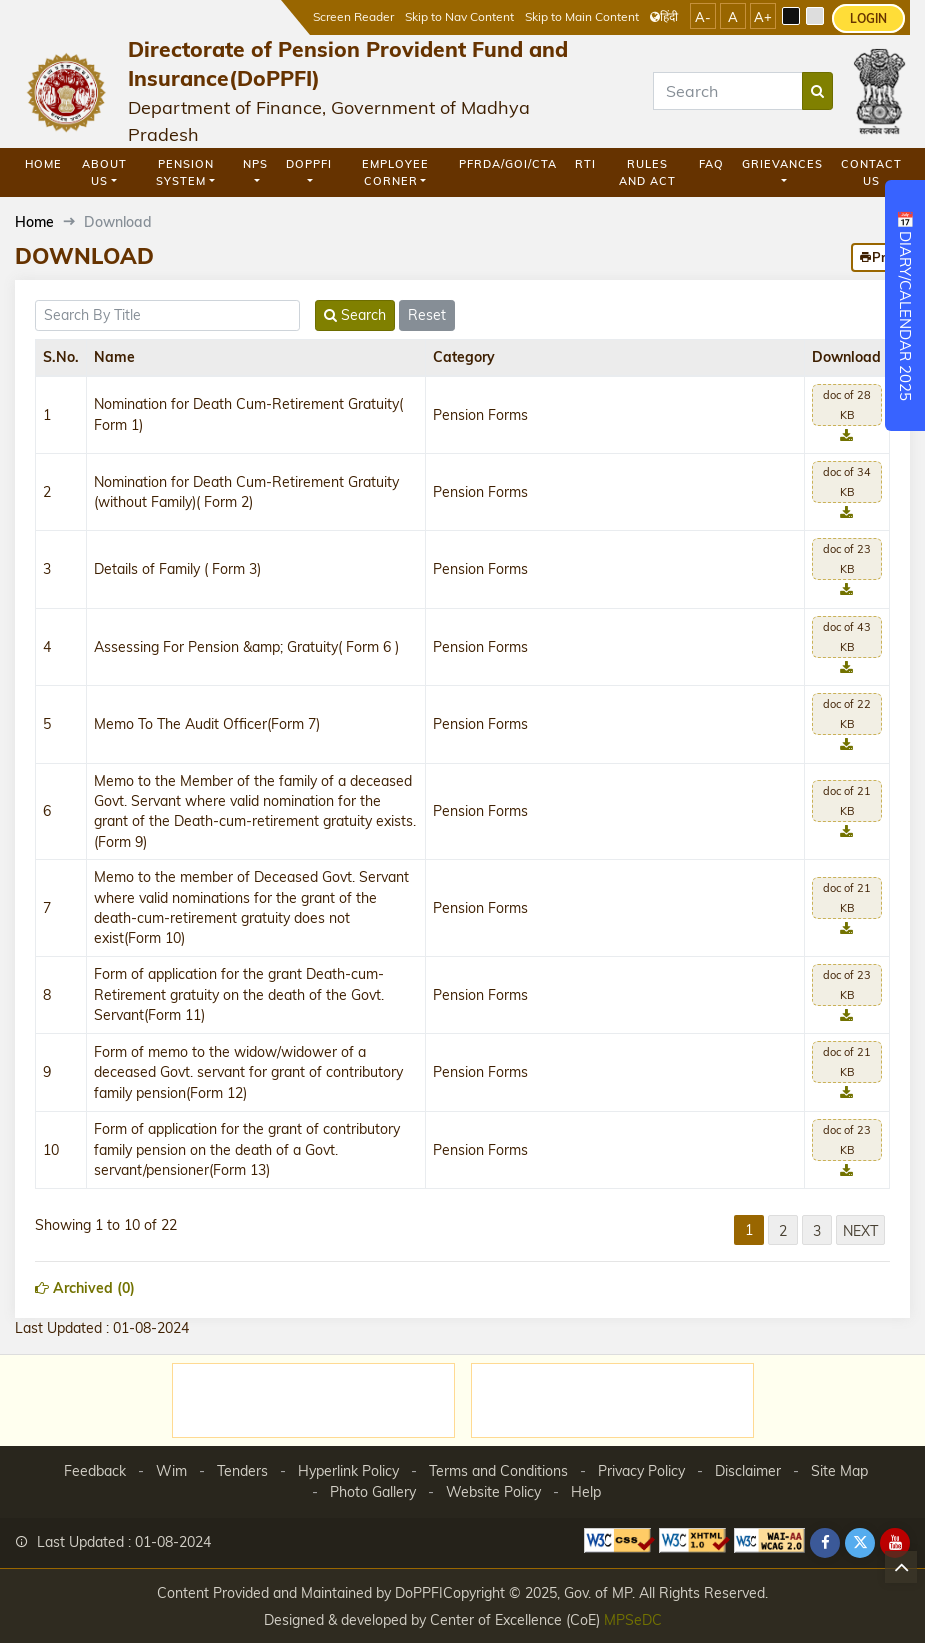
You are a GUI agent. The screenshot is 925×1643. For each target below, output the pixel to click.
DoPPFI (309, 164)
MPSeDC (633, 1619)
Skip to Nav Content (459, 16)
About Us (104, 172)
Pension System (184, 172)
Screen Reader (353, 16)
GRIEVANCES (782, 164)
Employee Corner (395, 172)
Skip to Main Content (582, 16)
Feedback (95, 1471)
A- (703, 17)
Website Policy (493, 1492)
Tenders (242, 1471)
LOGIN (868, 18)
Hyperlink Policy (348, 1471)
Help (586, 1492)
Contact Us (871, 172)
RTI (585, 164)
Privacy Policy (641, 1471)
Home (43, 164)
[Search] (728, 91)
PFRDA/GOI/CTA (508, 164)
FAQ (711, 164)
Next (860, 1230)
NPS (255, 164)
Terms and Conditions (498, 1471)
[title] (167, 315)
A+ (763, 17)
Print (880, 257)
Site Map (839, 1471)
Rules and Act (647, 172)
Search (355, 315)
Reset (427, 315)
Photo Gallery (373, 1492)
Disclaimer (748, 1471)
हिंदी (664, 16)
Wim (171, 1471)
